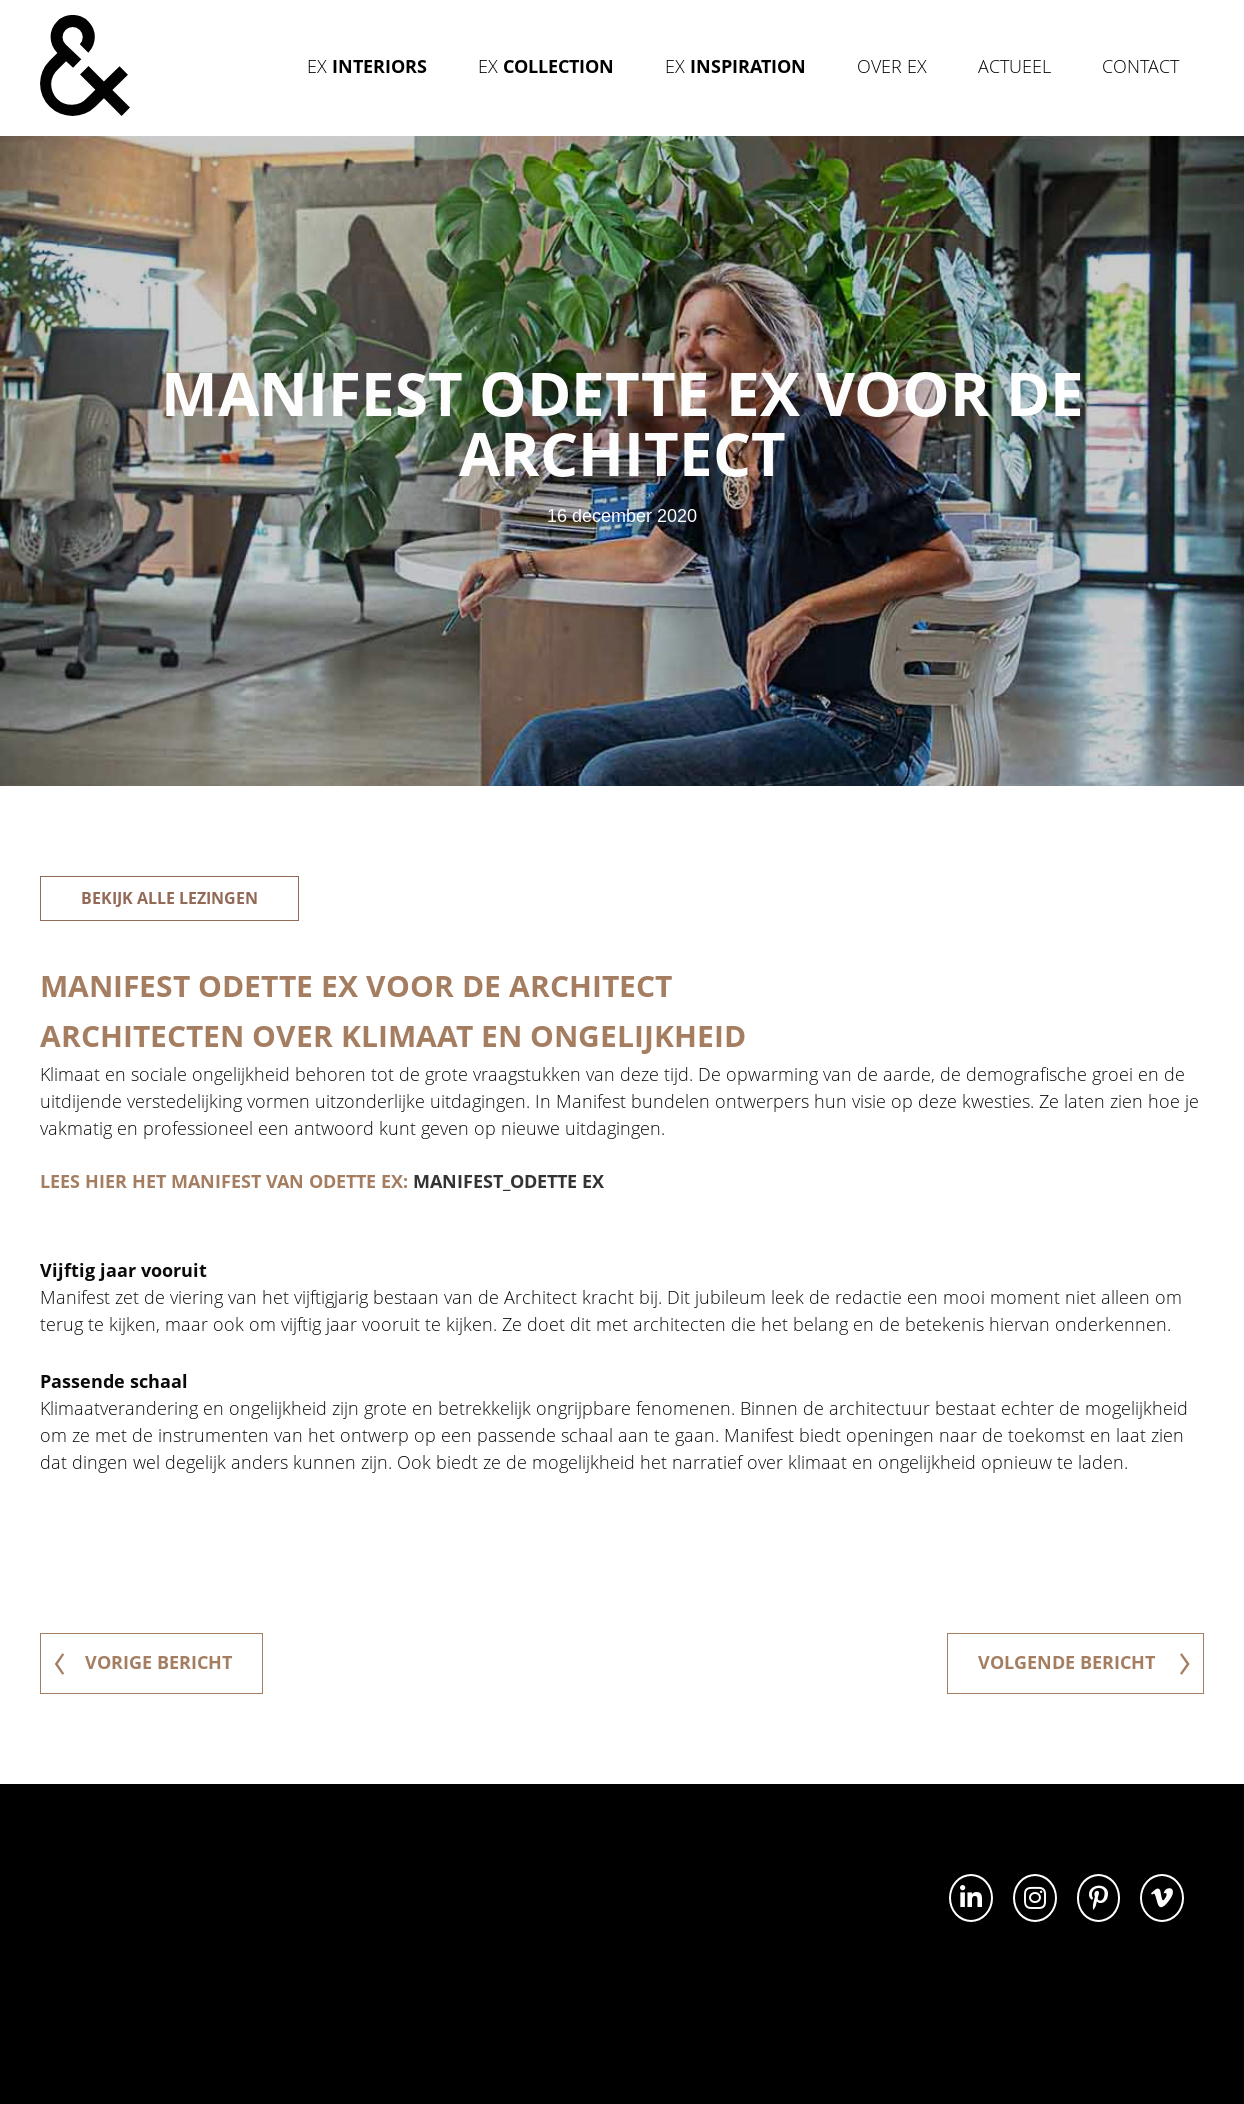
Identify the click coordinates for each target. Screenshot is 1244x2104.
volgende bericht (1084, 1662)
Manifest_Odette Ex (508, 1181)
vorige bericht (143, 1662)
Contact (1140, 66)
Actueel (1014, 66)
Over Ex (892, 66)
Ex (367, 66)
